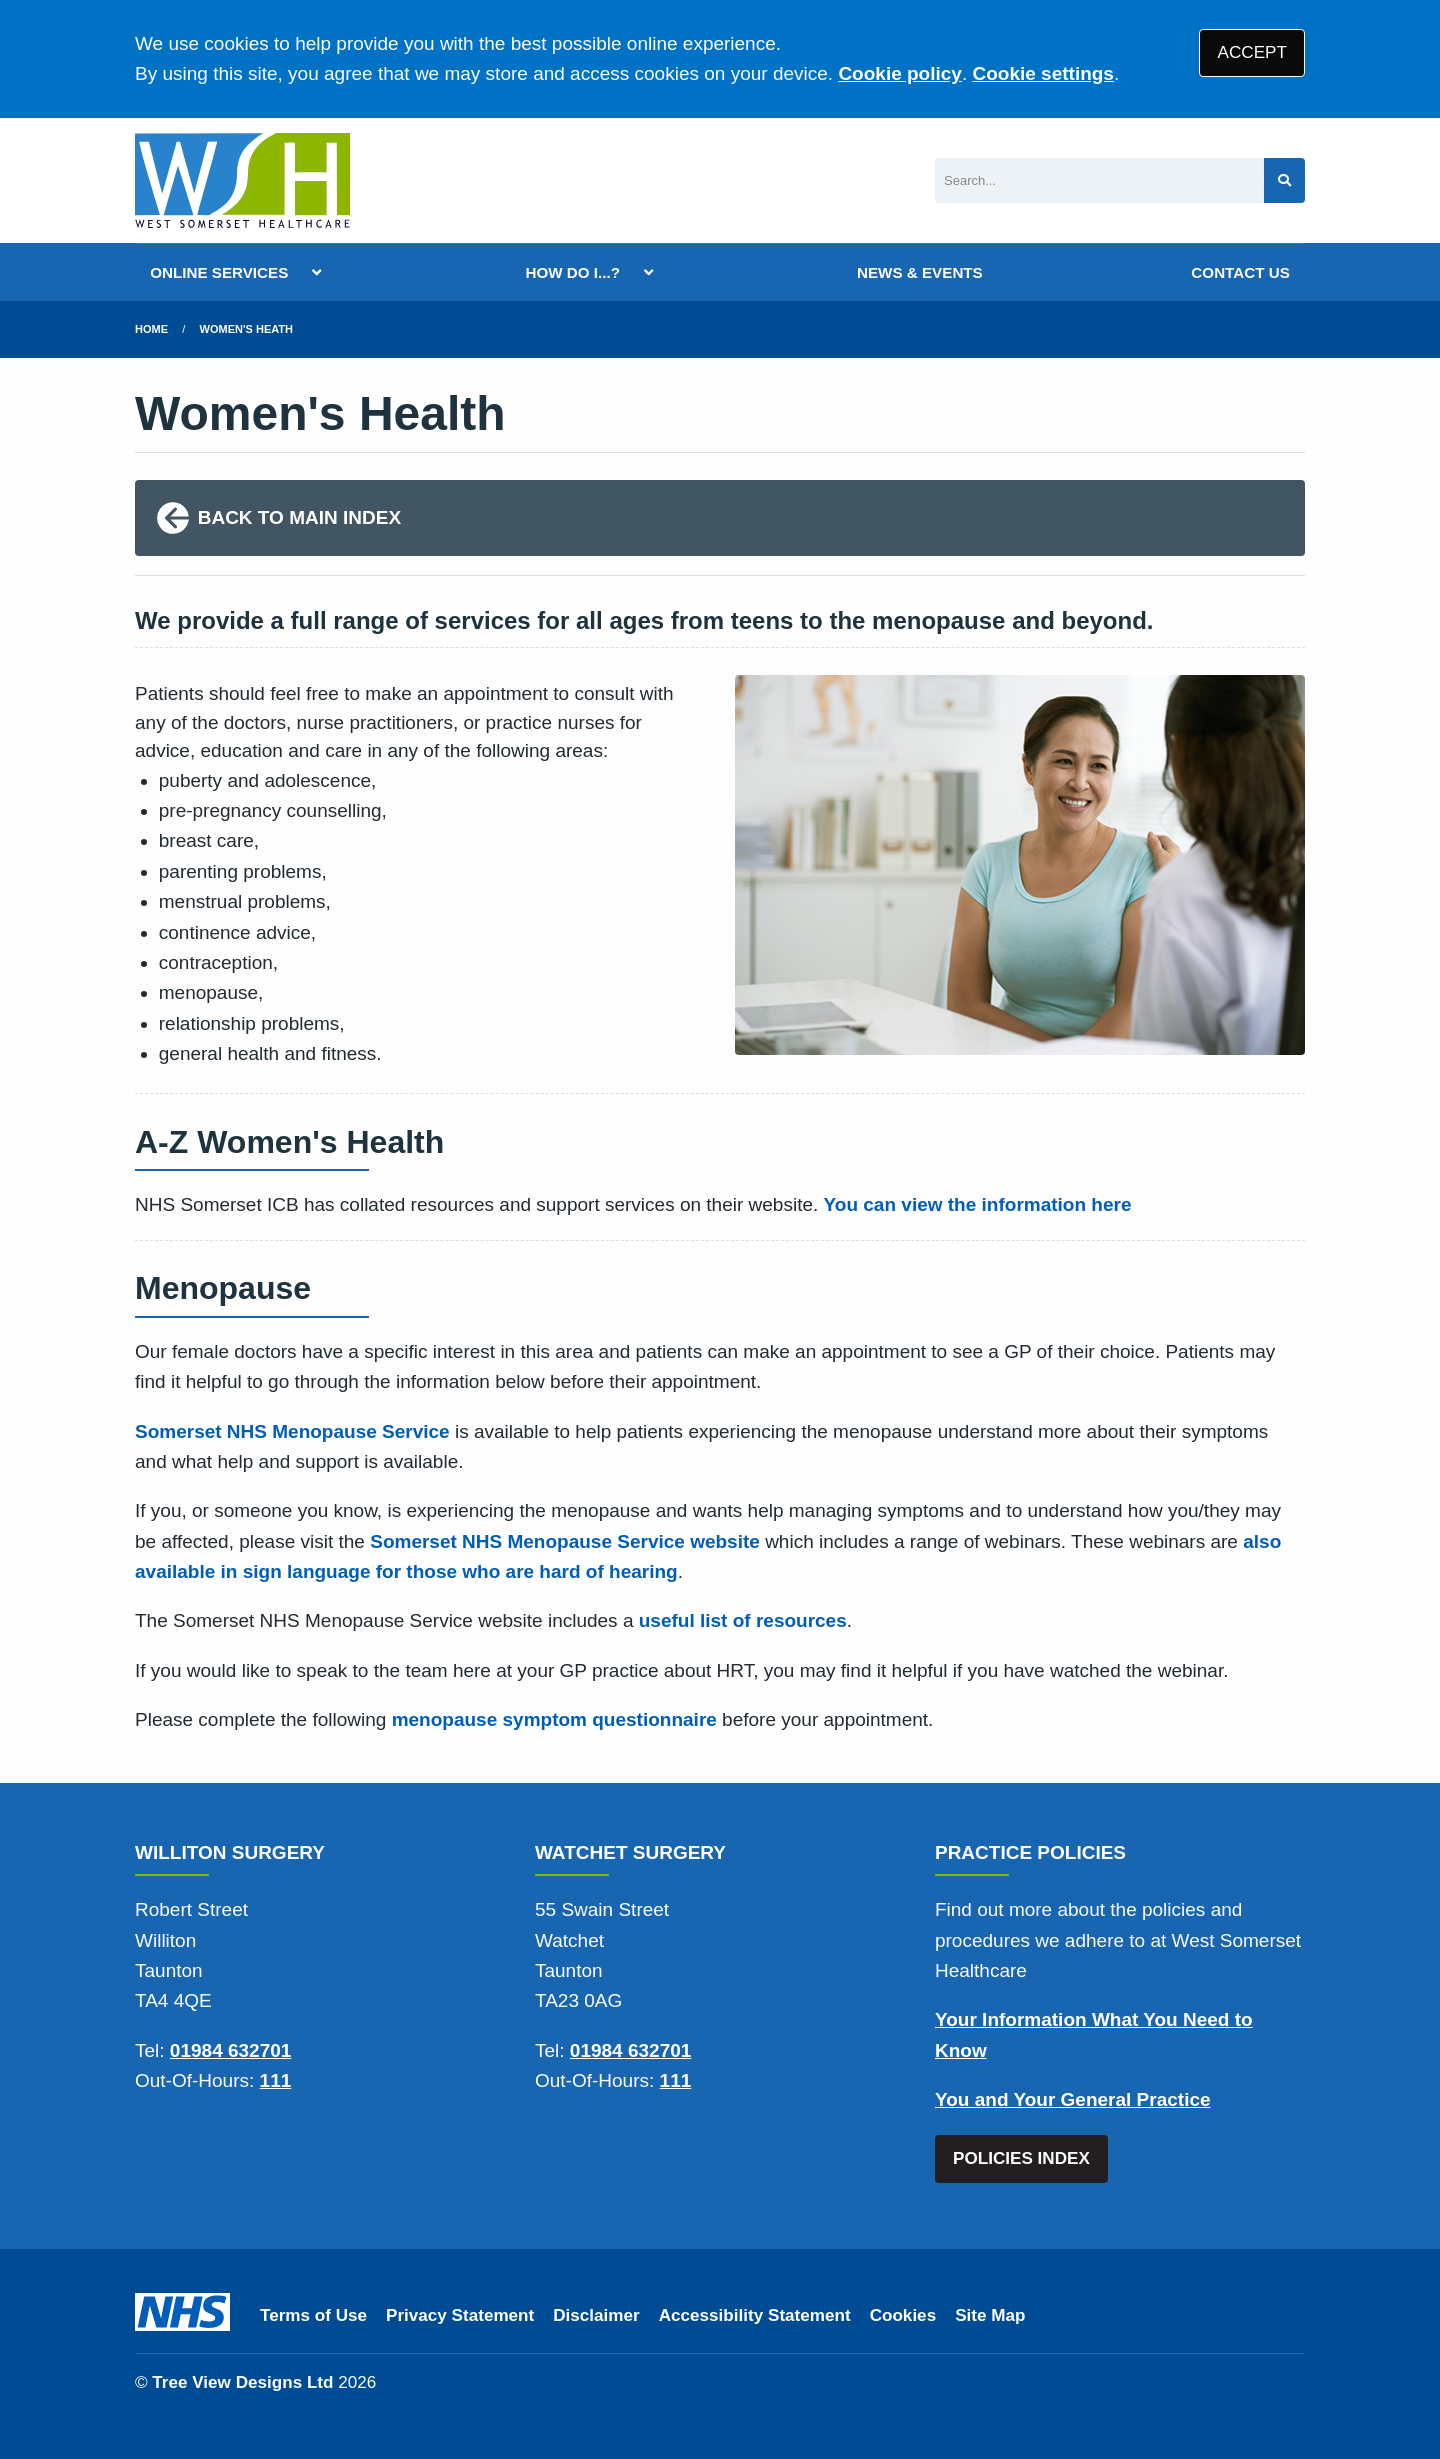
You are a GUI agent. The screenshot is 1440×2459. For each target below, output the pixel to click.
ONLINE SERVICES (219, 272)
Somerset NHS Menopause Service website (565, 1541)
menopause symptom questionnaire (554, 1719)
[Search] (1099, 180)
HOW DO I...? (572, 272)
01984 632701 (231, 2050)
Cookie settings (1042, 73)
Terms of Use (313, 2315)
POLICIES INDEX (1021, 2158)
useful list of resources (743, 1620)
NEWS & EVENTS (920, 272)
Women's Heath (246, 329)
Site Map (990, 2315)
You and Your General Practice (1073, 2099)
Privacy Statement (460, 2315)
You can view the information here (978, 1204)
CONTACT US (1240, 272)
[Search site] (1284, 180)
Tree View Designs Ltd (242, 2382)
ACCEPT (1252, 52)
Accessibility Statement (755, 2315)
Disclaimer (596, 2315)
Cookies (903, 2315)
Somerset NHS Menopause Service (292, 1431)
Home (151, 329)
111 (276, 2080)
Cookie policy (900, 73)
